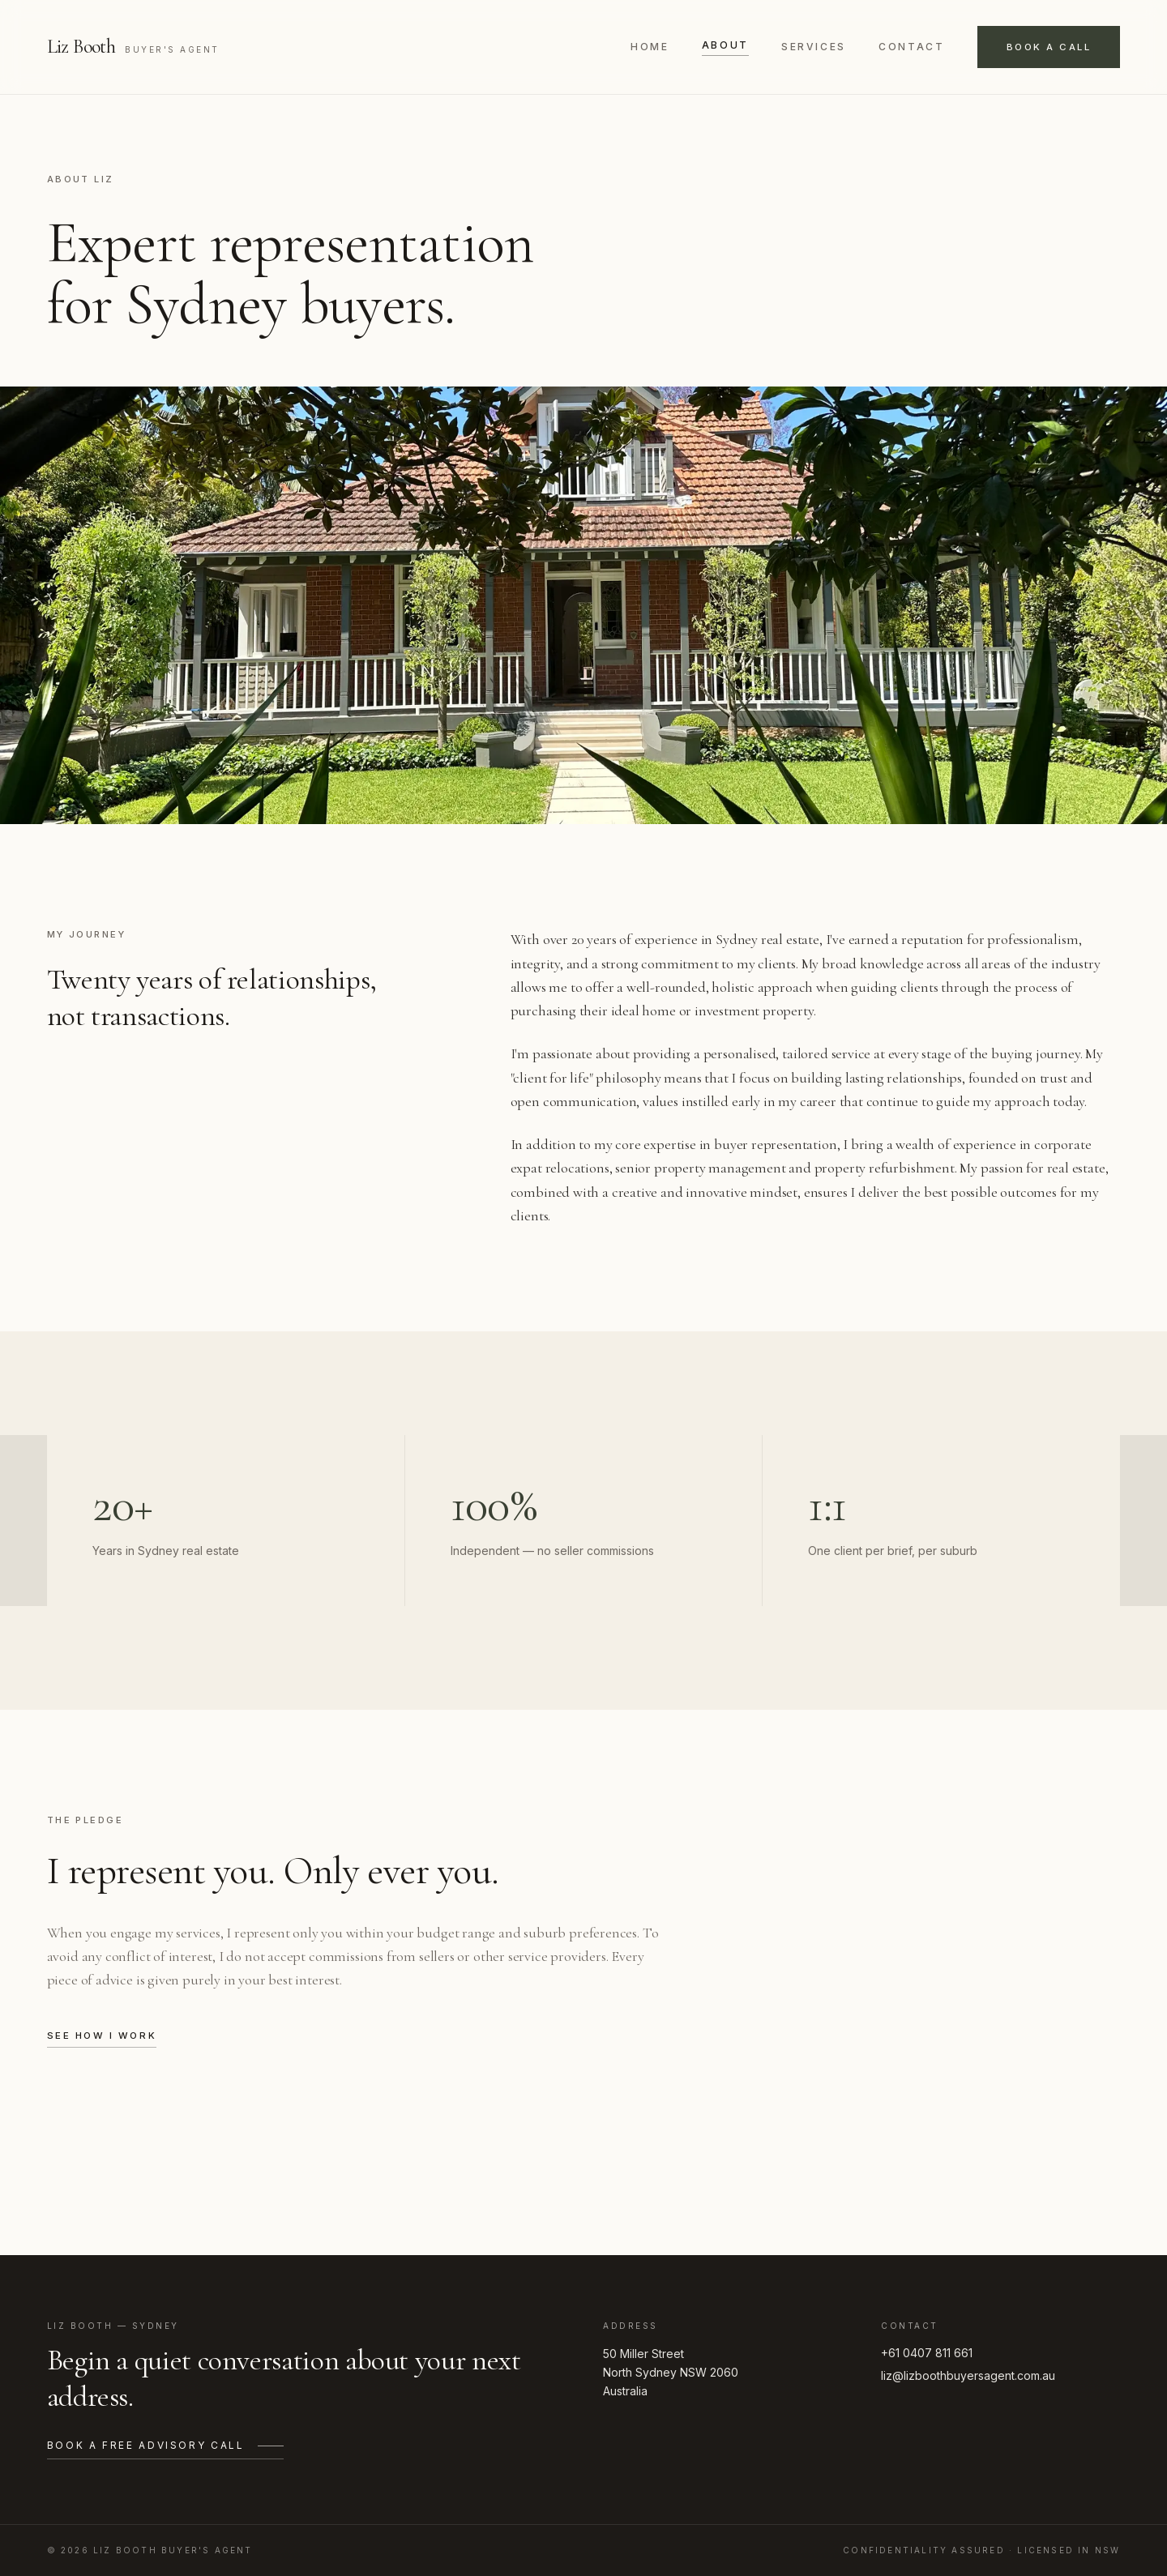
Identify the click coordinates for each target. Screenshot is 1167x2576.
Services (813, 47)
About (725, 45)
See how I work (101, 2035)
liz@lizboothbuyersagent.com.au (968, 2375)
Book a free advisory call (165, 2445)
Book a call (1049, 47)
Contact (911, 47)
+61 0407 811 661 (926, 2353)
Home (650, 47)
